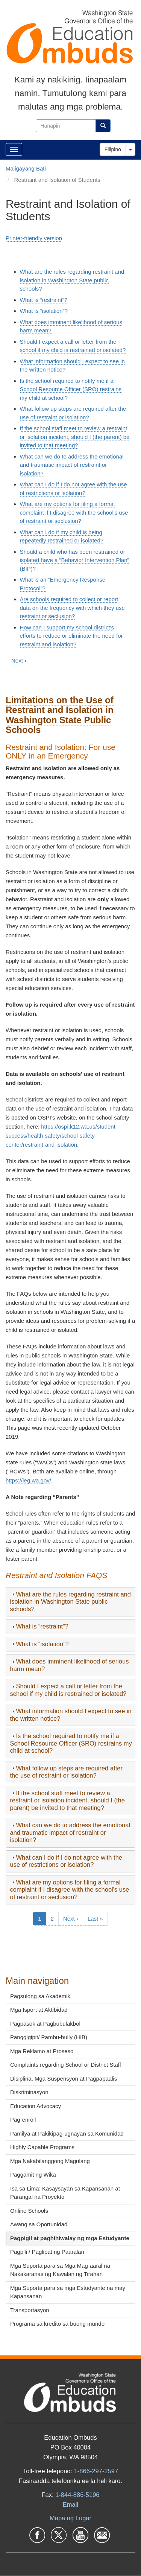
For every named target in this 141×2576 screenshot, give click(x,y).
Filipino (113, 149)
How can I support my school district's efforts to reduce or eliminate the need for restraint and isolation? (71, 635)
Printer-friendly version (34, 238)
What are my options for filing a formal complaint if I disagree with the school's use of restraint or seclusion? (74, 512)
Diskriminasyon (29, 2092)
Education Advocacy (35, 2106)
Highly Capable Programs (42, 2147)
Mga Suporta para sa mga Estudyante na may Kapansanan (67, 2292)
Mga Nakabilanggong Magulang (50, 2161)
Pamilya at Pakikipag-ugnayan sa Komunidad (67, 2133)
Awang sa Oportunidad (38, 2224)
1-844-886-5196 (77, 2494)
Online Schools (29, 2210)
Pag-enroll (23, 2119)
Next (18, 660)
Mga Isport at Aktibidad (39, 2009)
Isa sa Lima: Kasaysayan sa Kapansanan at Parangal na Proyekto (65, 2192)
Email (70, 2504)
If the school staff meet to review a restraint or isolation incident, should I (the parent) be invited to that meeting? (75, 436)
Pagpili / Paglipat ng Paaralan (47, 2251)
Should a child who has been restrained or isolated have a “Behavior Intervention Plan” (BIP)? (74, 560)
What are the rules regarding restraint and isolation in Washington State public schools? (72, 280)
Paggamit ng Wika (33, 2174)
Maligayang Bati (26, 168)
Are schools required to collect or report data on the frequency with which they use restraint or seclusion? (72, 607)
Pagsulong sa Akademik (40, 1996)
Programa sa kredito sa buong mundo (57, 2323)
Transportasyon (29, 2310)
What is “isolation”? (44, 311)
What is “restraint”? (44, 300)
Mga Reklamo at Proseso (41, 2051)
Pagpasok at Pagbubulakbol (45, 2023)
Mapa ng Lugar (70, 2518)
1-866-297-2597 (96, 2471)
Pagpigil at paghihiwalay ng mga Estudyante (69, 2238)
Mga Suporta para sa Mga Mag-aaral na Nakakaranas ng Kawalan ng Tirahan (60, 2269)
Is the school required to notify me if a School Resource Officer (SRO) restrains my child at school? (71, 389)
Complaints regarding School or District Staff (65, 2064)
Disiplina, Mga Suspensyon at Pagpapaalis (63, 2078)
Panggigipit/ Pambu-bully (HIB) (48, 2037)
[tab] (70, 1602)
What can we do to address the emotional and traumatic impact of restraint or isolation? (72, 465)
